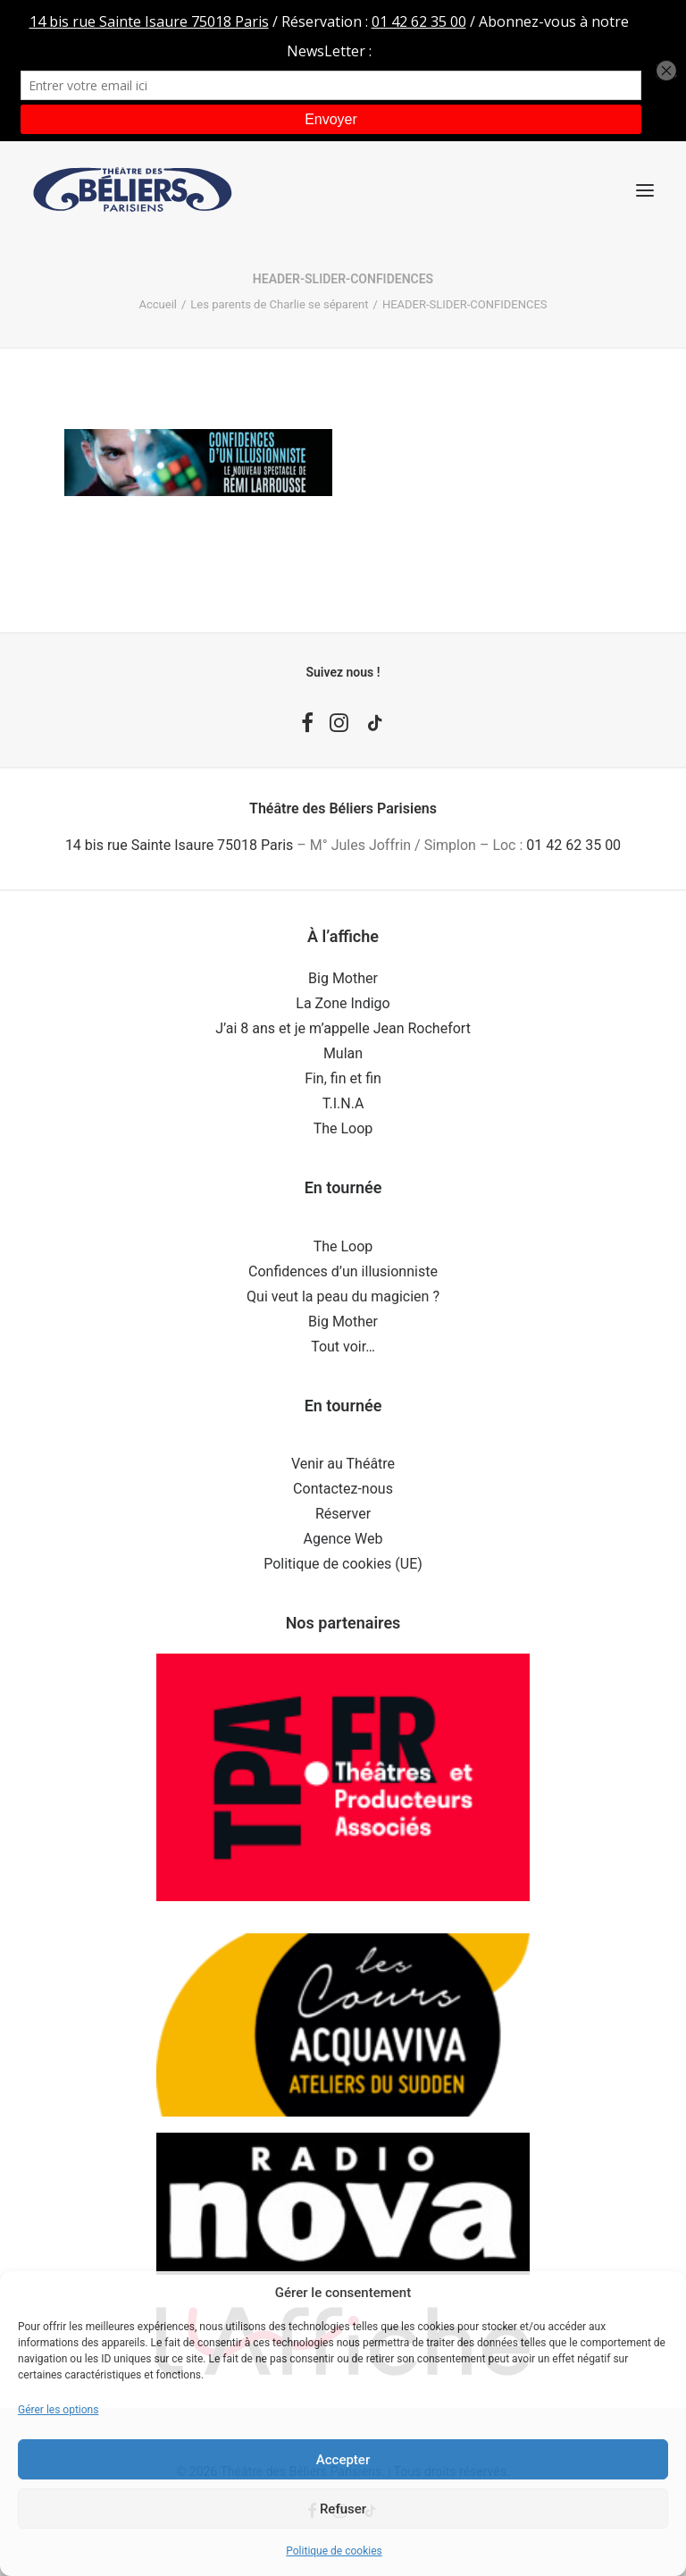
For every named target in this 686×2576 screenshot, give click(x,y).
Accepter (343, 2460)
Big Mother (343, 978)
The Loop (343, 1128)
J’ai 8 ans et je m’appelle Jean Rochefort (343, 1028)
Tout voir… (343, 1346)
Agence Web (343, 1538)
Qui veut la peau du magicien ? (343, 1296)
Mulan (343, 1053)
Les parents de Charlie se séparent (279, 304)
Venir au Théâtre (343, 1463)
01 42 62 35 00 (573, 845)
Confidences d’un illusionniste (343, 1271)
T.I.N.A (343, 1103)
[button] (645, 190)
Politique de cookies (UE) (343, 1563)
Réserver (343, 1513)
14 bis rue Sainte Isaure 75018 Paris (179, 845)
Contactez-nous (343, 1488)
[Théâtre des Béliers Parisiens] (132, 190)
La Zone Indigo (342, 1003)
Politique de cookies (333, 2551)
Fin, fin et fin (343, 1078)
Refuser (343, 2509)
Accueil (158, 304)
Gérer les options (58, 2409)
